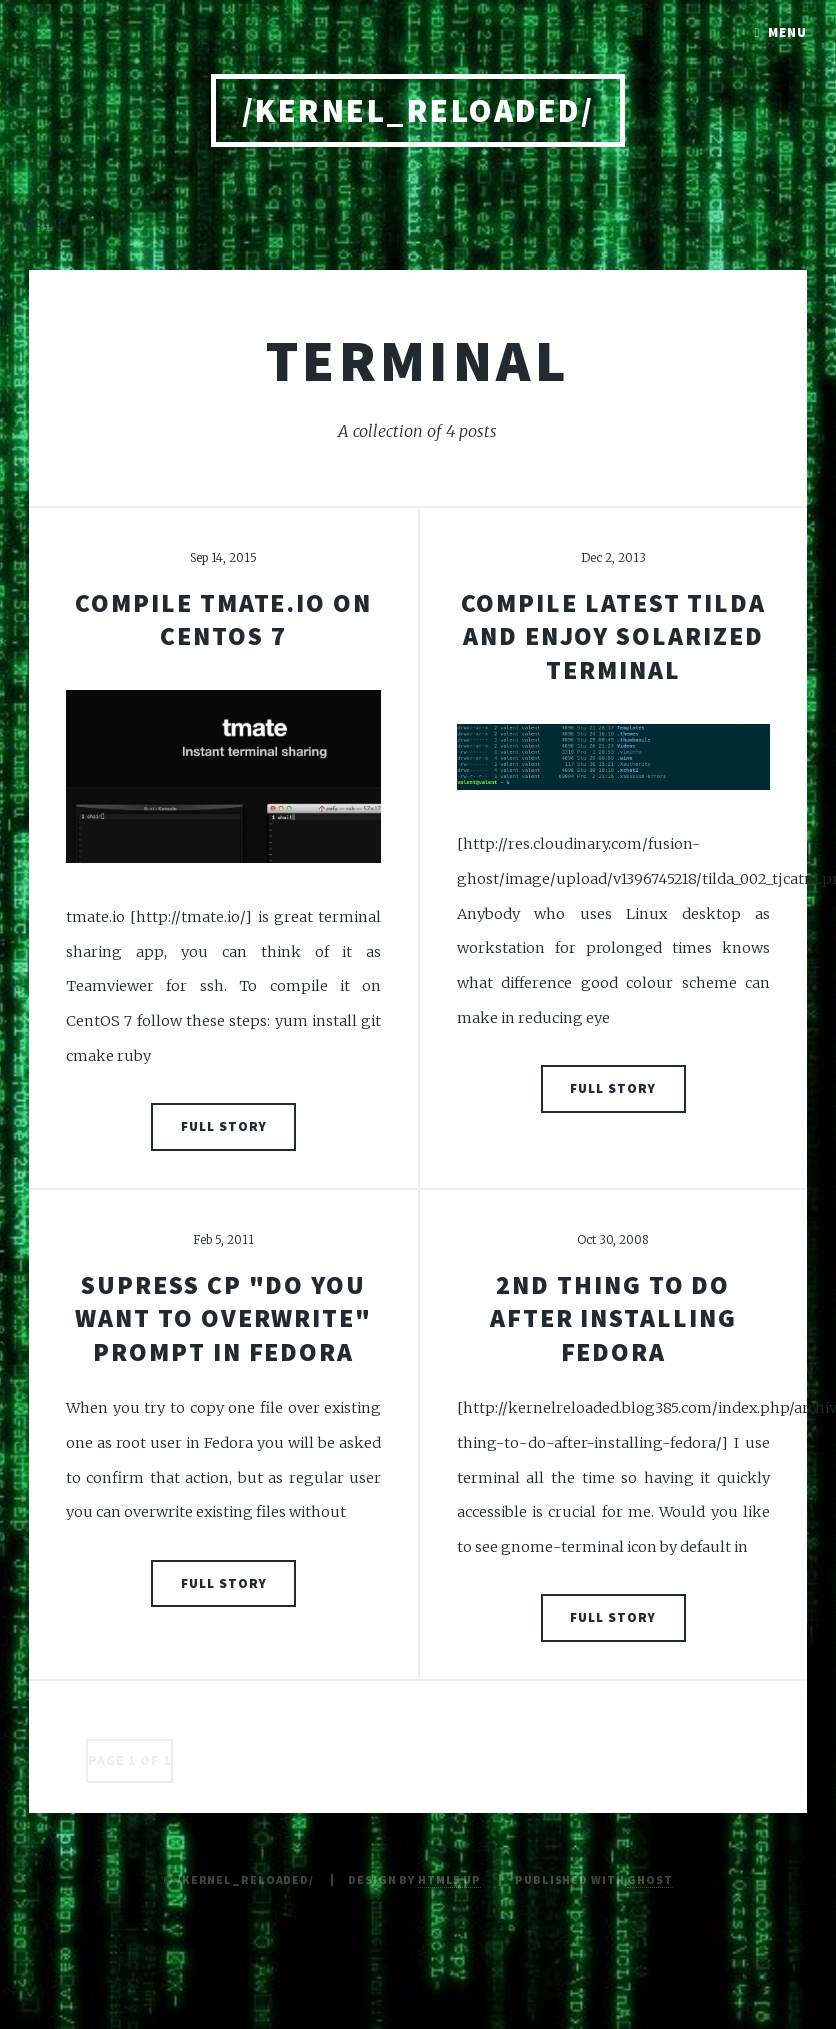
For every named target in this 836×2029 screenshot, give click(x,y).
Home (44, 222)
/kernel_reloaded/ (418, 110)
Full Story (224, 1126)
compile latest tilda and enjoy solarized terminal (614, 636)
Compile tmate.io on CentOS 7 (223, 619)
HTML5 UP (449, 1879)
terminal (418, 360)
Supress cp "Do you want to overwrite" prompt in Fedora (223, 1318)
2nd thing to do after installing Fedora (613, 1318)
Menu (787, 32)
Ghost (649, 1879)
